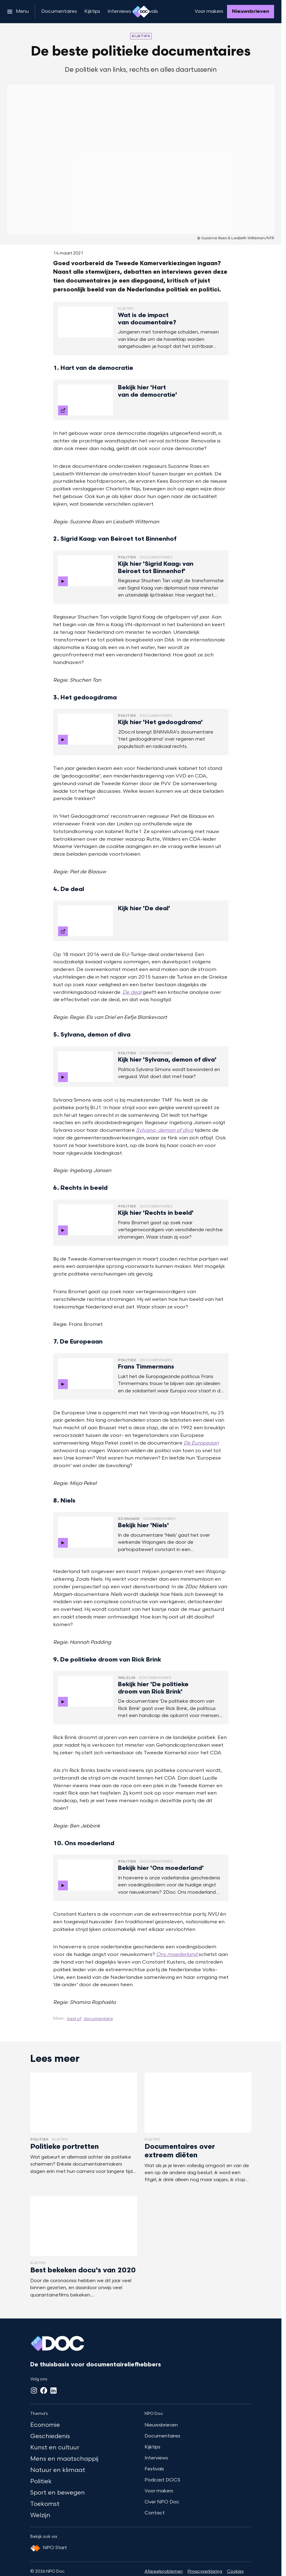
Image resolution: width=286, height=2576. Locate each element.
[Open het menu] (18, 11)
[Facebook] (43, 2390)
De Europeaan (201, 1443)
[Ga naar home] (141, 11)
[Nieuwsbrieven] (250, 11)
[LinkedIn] (53, 2390)
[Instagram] (34, 2390)
